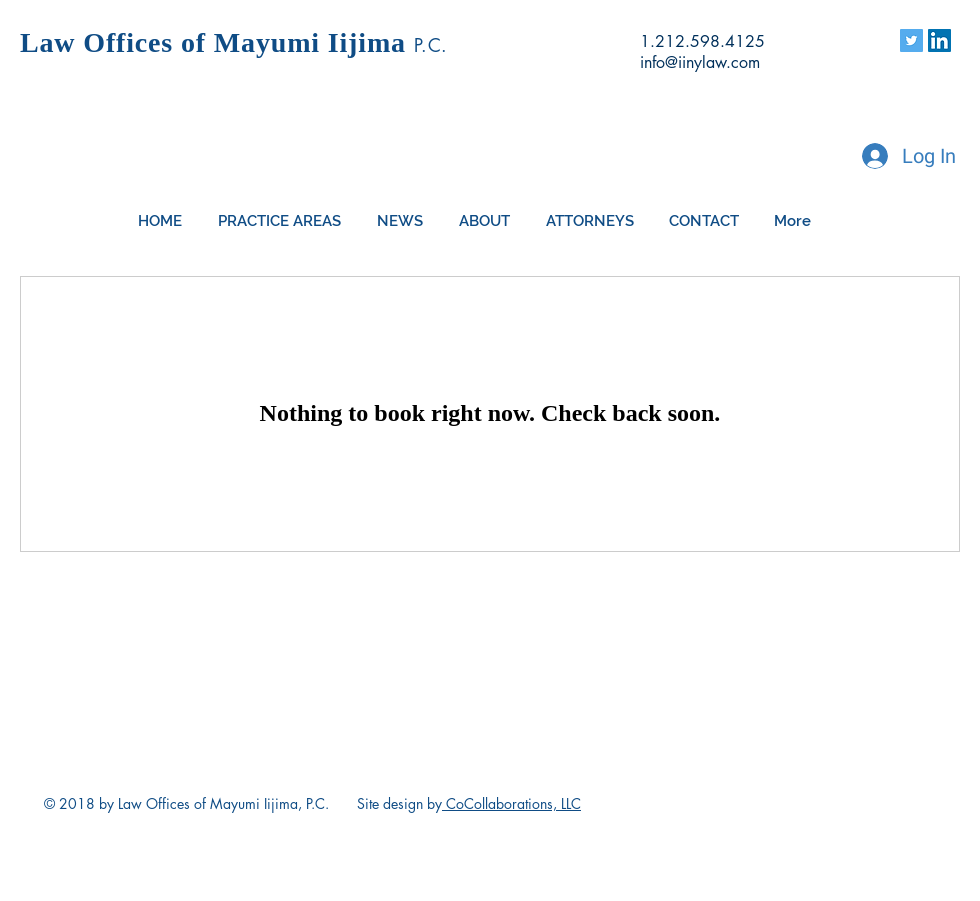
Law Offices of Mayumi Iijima (217, 42)
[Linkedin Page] (939, 40)
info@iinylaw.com (700, 62)
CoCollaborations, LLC (511, 803)
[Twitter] (911, 40)
